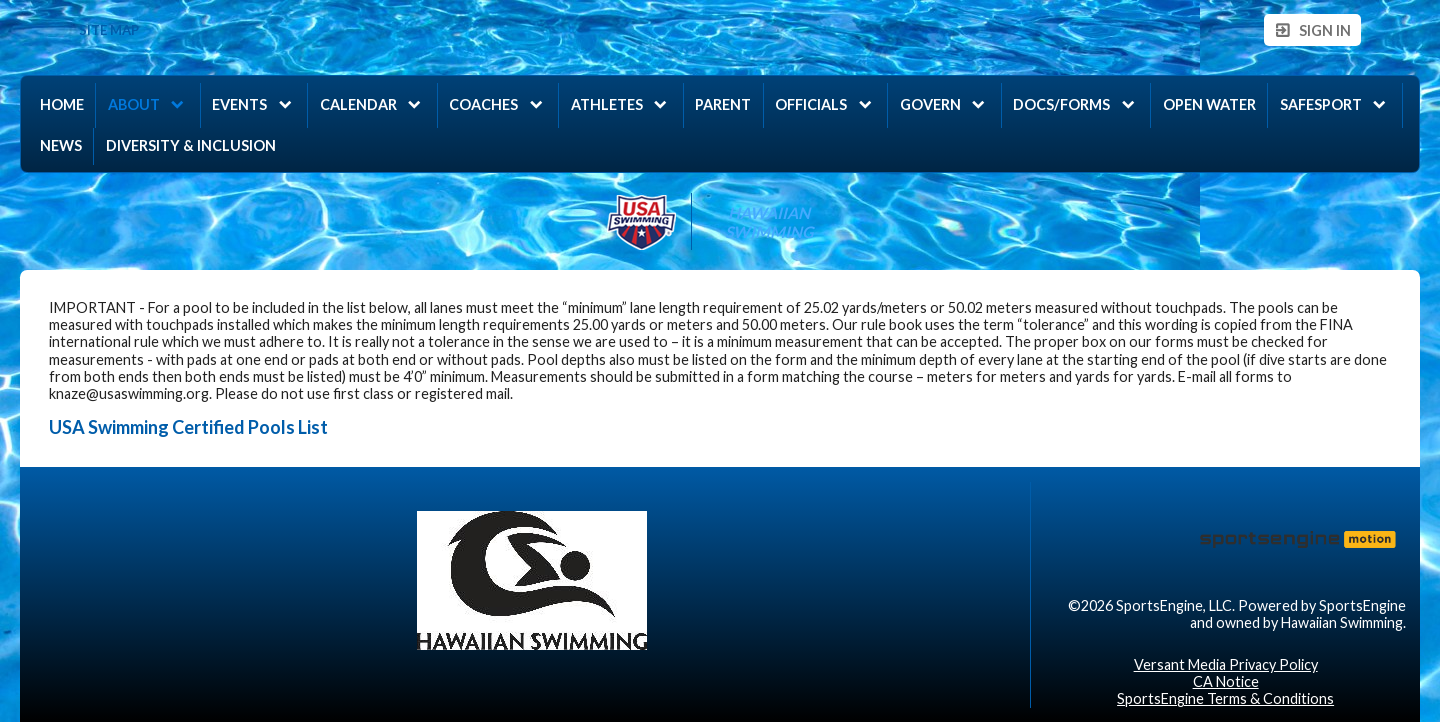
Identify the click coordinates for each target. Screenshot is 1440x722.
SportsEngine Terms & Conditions (1225, 698)
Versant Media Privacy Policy (1226, 664)
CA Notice (1226, 681)
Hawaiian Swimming (769, 222)
